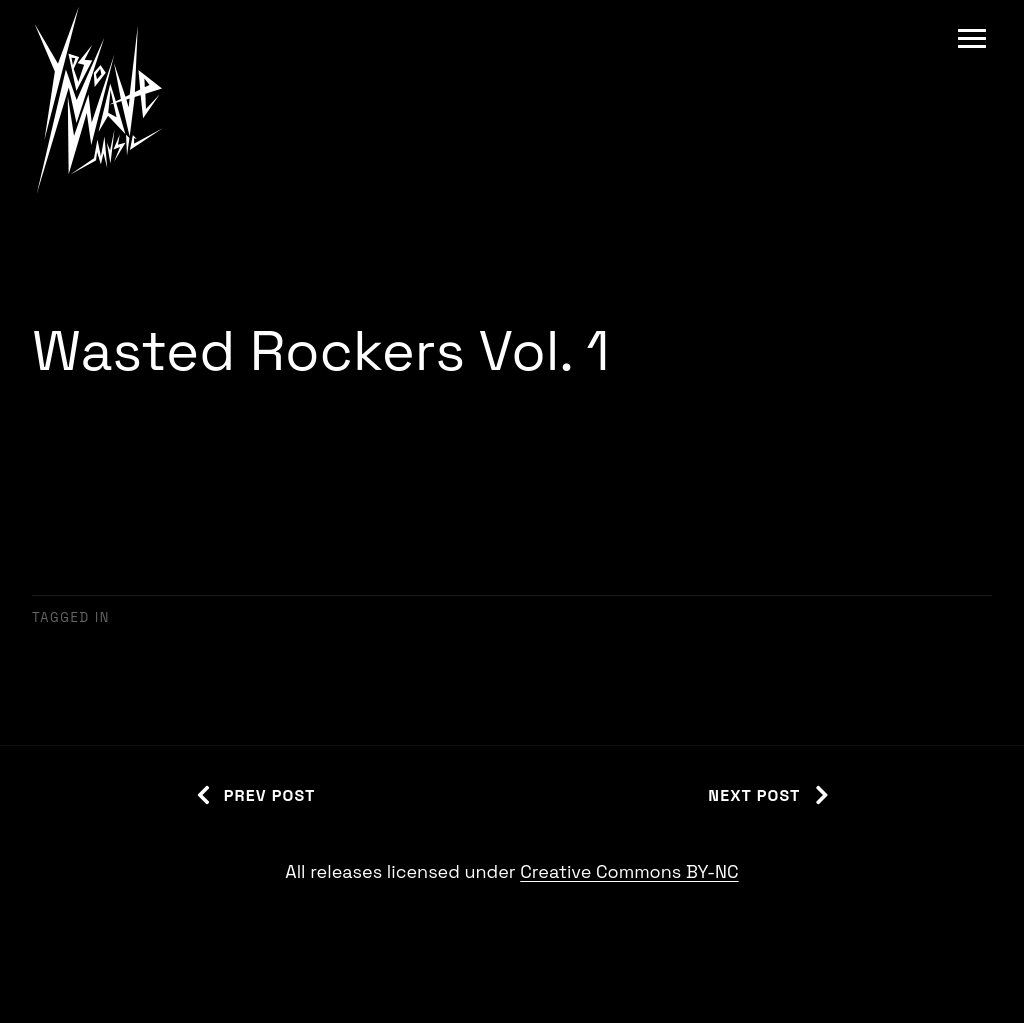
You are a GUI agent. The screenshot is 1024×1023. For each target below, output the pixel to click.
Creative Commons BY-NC (629, 871)
